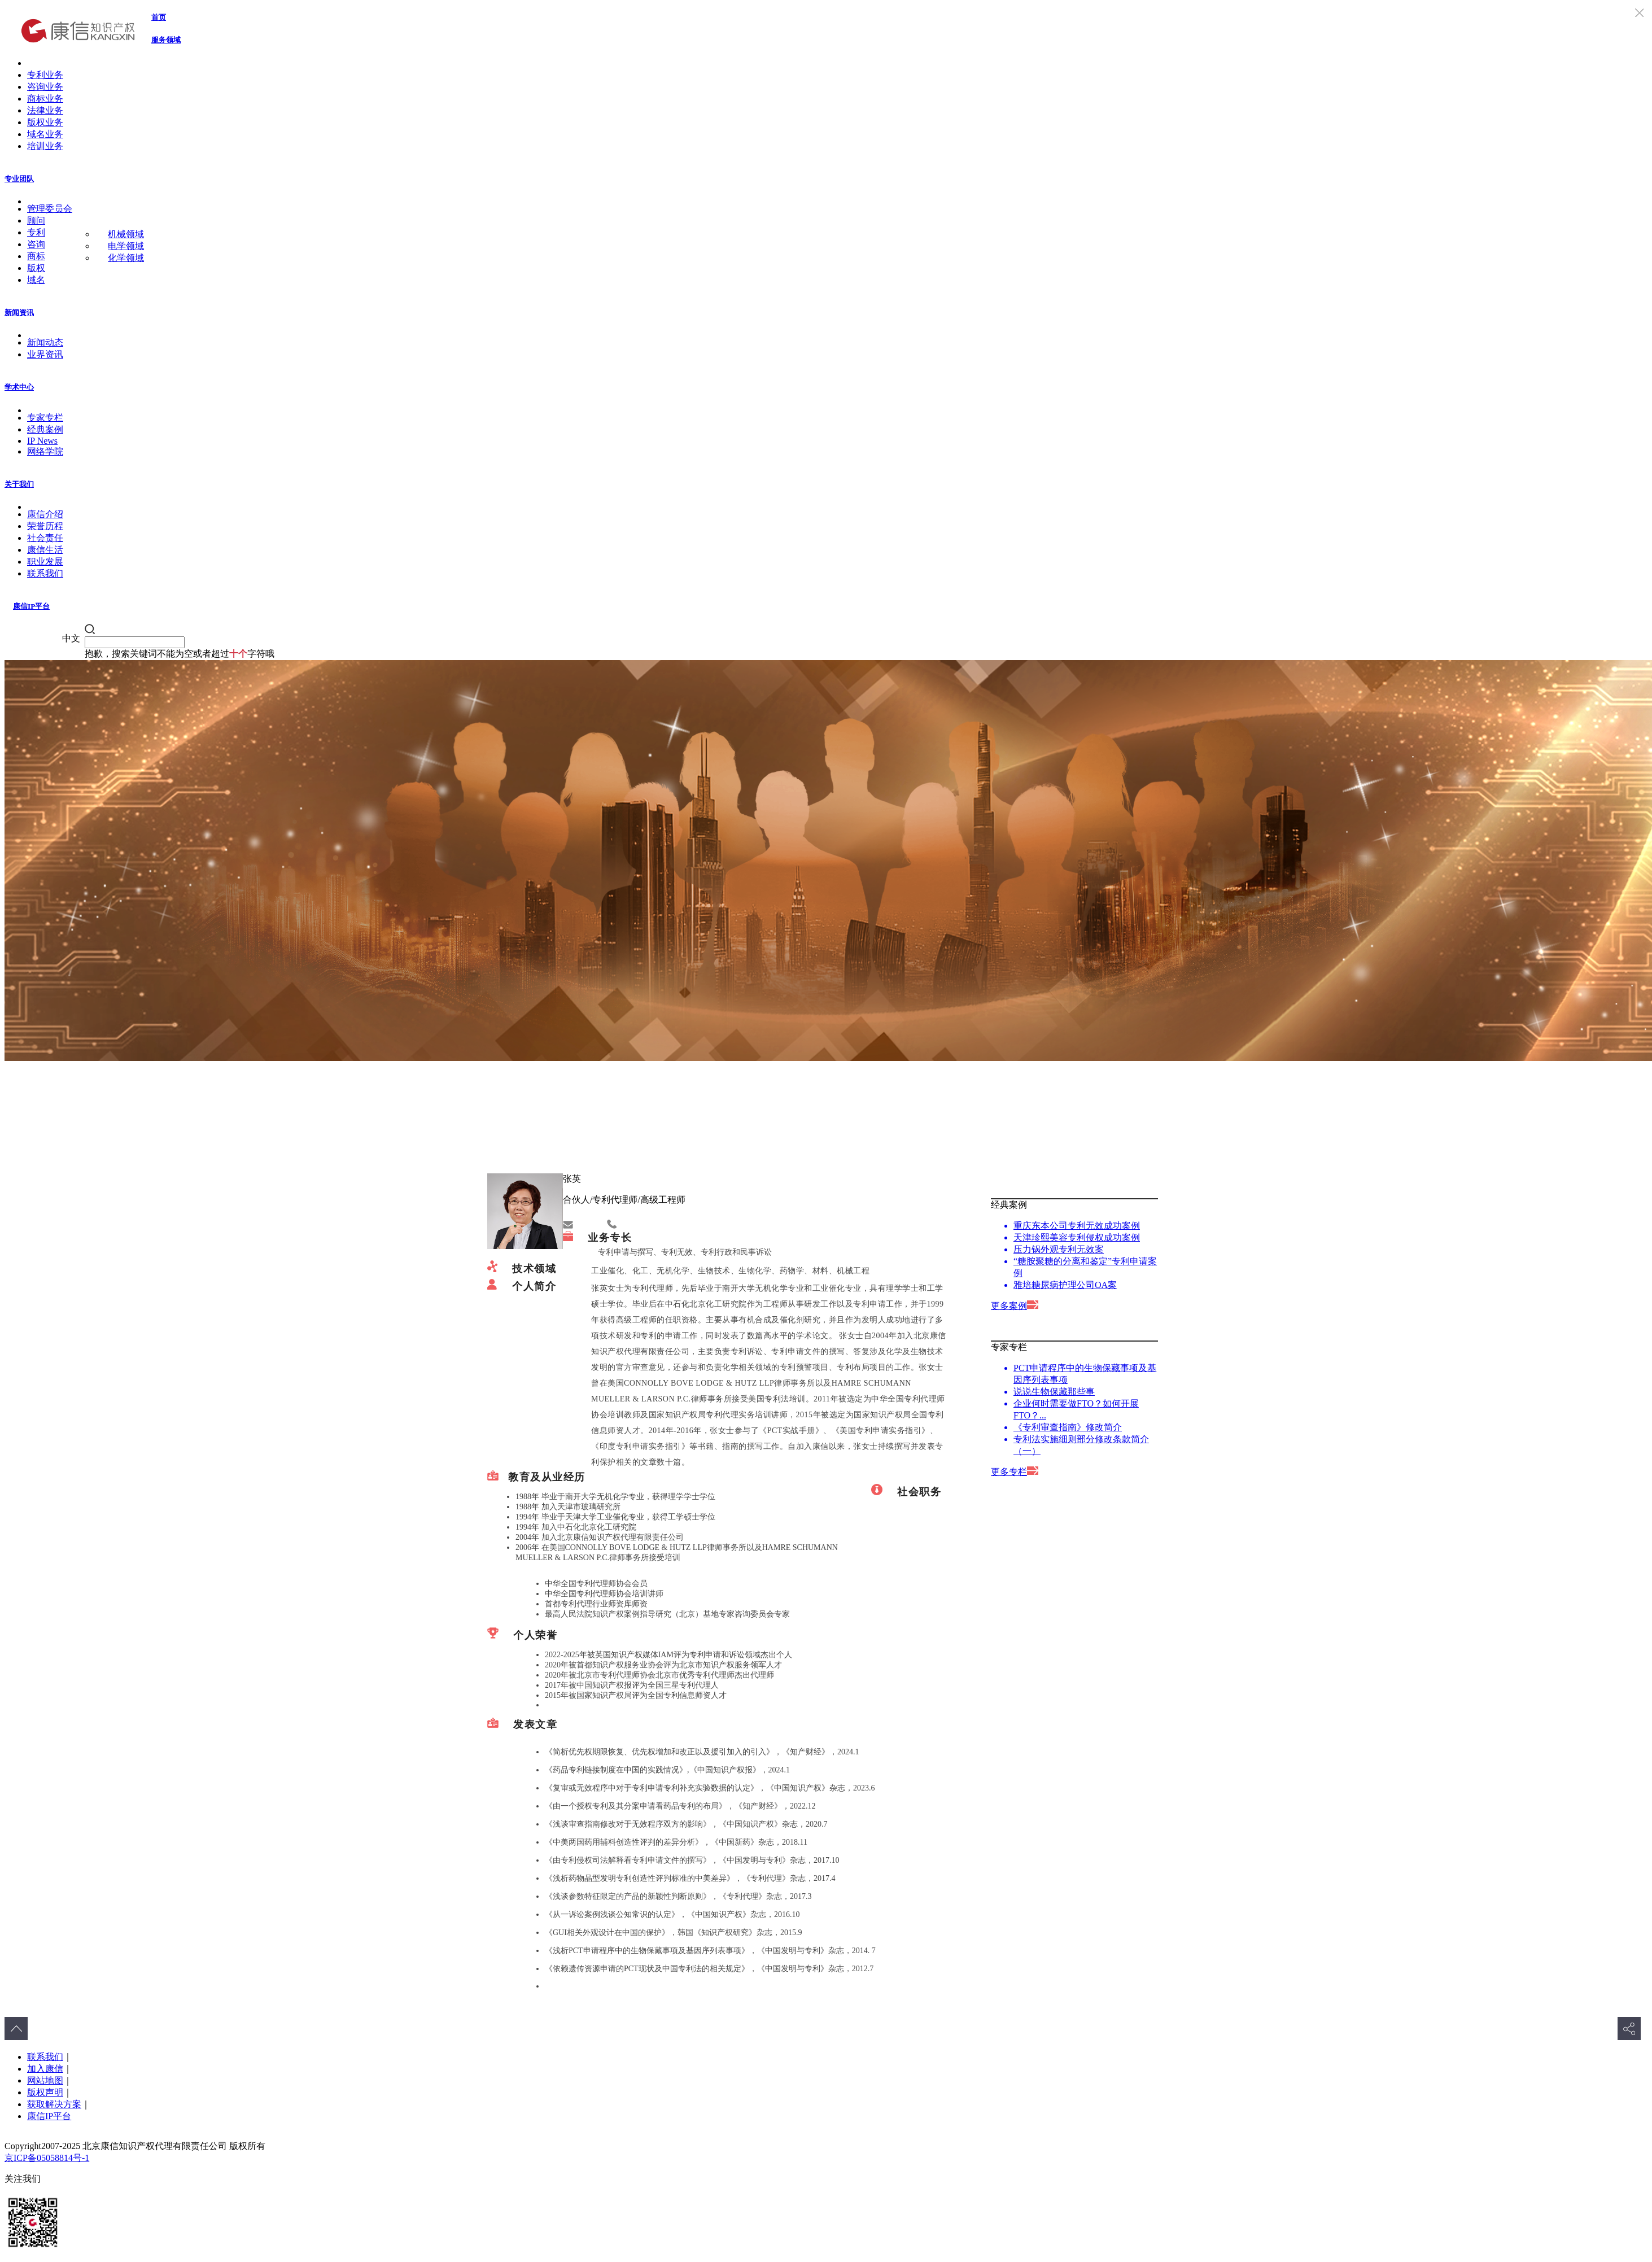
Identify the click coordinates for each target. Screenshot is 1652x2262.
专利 (36, 232)
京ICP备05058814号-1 (47, 2158)
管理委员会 (49, 208)
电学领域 (126, 246)
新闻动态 (45, 342)
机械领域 (126, 234)
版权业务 (45, 122)
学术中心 (19, 387)
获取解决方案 (54, 2104)
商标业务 (45, 98)
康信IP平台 (31, 606)
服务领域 (166, 40)
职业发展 (45, 561)
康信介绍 (45, 514)
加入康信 (45, 2068)
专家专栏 (45, 417)
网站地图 (45, 2080)
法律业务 (45, 110)
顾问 (36, 220)
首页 (158, 17)
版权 (36, 268)
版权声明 (45, 2092)
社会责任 (45, 538)
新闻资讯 (19, 312)
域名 (36, 280)
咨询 (36, 244)
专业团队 (19, 178)
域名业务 (45, 134)
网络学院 (45, 451)
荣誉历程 (45, 526)
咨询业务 (45, 86)
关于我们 (19, 484)
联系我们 (45, 573)
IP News (42, 441)
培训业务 (45, 146)
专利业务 (45, 75)
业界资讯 (45, 354)
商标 (36, 256)
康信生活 (45, 549)
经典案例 (45, 429)
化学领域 (126, 258)
